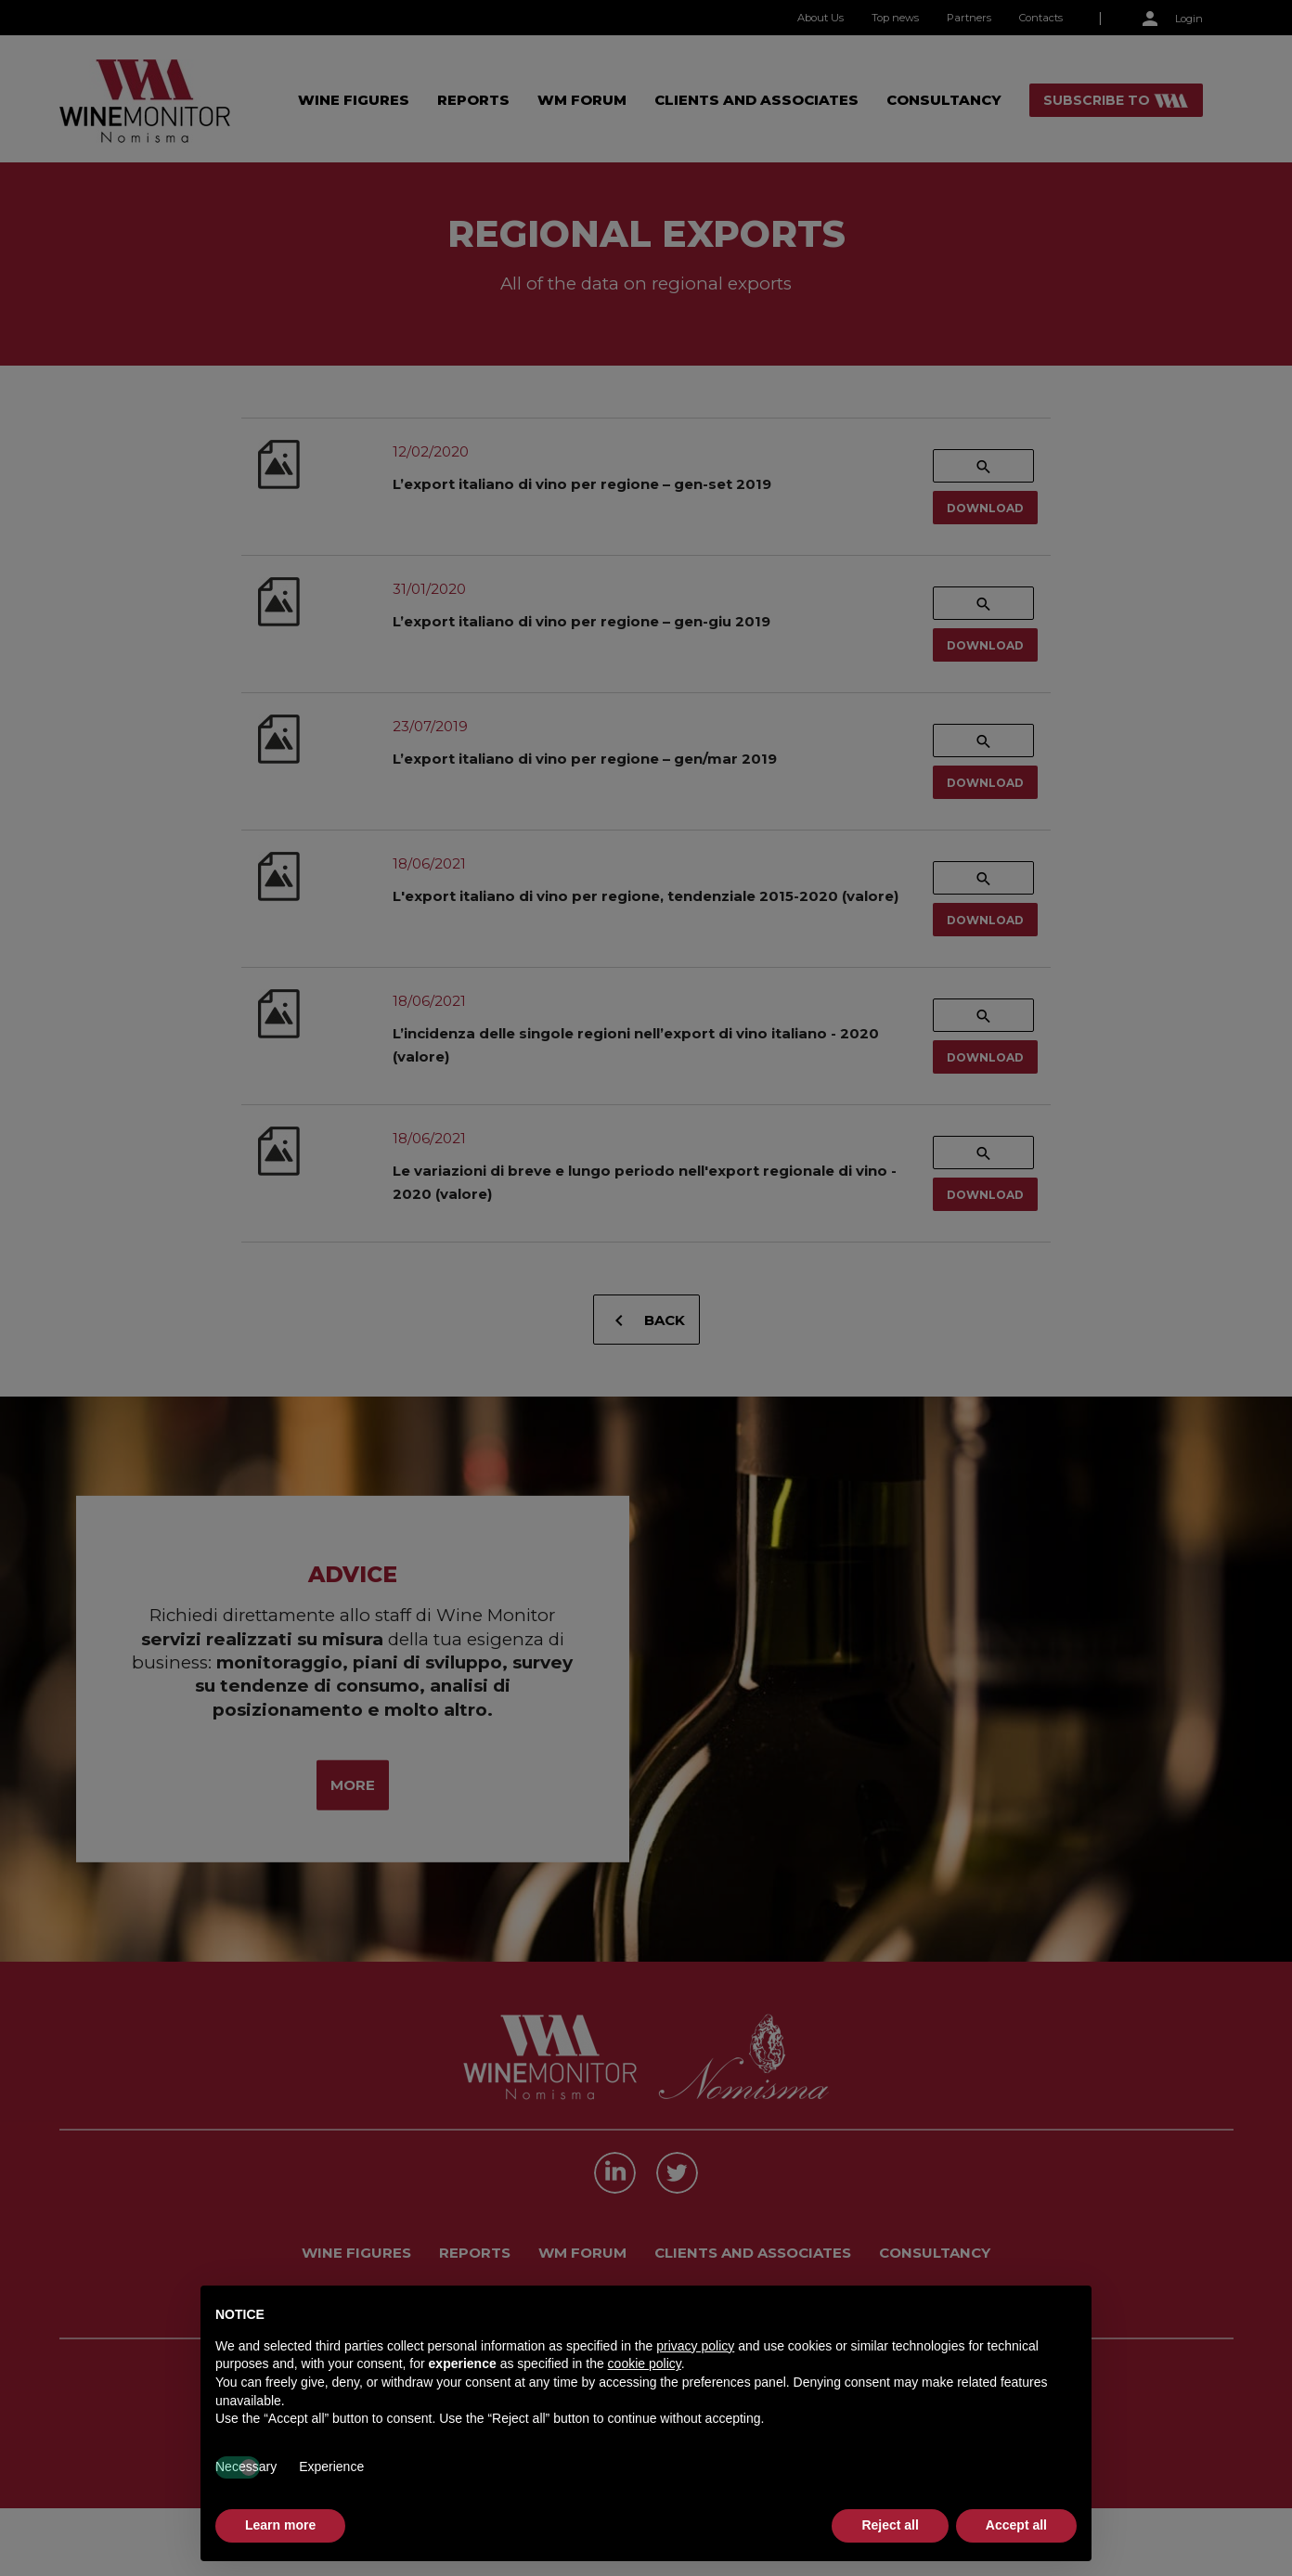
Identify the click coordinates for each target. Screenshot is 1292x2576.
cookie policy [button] (644, 2363)
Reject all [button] (889, 2525)
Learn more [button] (280, 2525)
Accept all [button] (1016, 2525)
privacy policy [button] (695, 2345)
